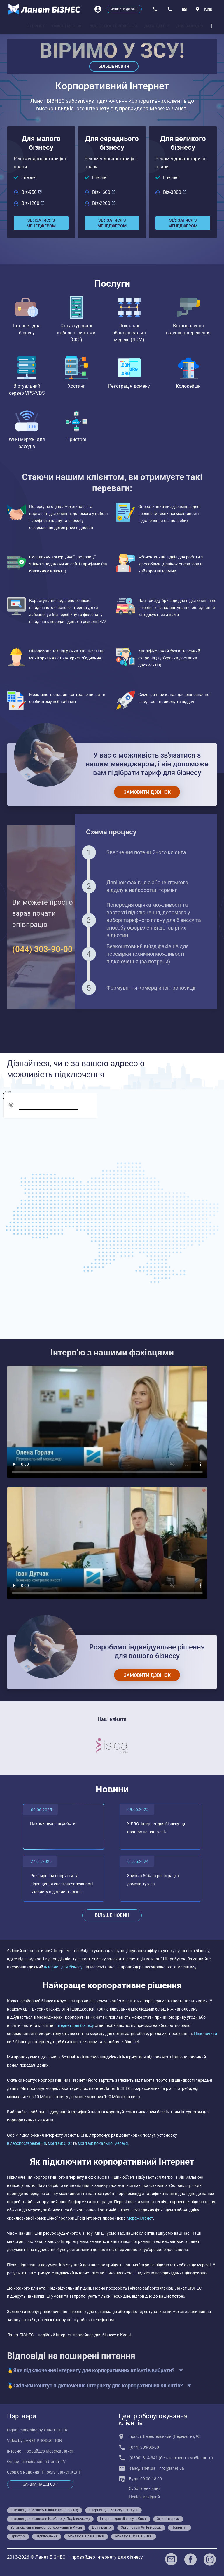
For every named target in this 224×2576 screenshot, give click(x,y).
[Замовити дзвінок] (147, 792)
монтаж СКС (60, 2143)
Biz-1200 (33, 203)
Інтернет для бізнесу (63, 1967)
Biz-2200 (104, 203)
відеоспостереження (26, 2143)
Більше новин (114, 66)
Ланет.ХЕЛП (70, 2472)
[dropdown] (211, 26)
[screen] (7, 1092)
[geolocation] (11, 1105)
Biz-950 (31, 192)
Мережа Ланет (60, 2451)
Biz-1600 (104, 192)
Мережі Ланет (140, 2218)
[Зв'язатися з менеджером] (41, 223)
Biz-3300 (174, 192)
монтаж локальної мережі (103, 2143)
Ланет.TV (57, 2461)
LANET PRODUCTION (42, 2440)
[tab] (35, 26)
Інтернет (29, 177)
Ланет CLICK (56, 2430)
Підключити (205, 2033)
